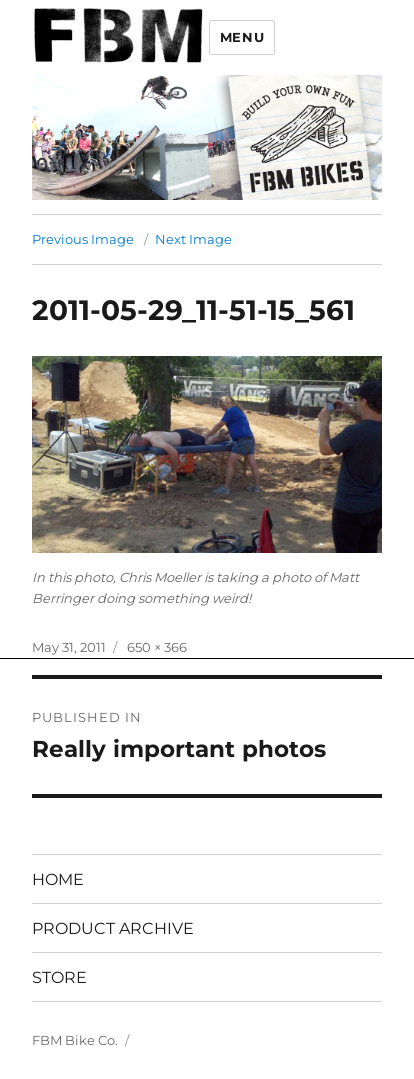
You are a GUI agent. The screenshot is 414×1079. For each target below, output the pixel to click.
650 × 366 (157, 647)
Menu (242, 37)
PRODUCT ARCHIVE (113, 928)
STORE (59, 977)
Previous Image (83, 239)
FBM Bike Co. (75, 1040)
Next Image (193, 239)
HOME (58, 879)
